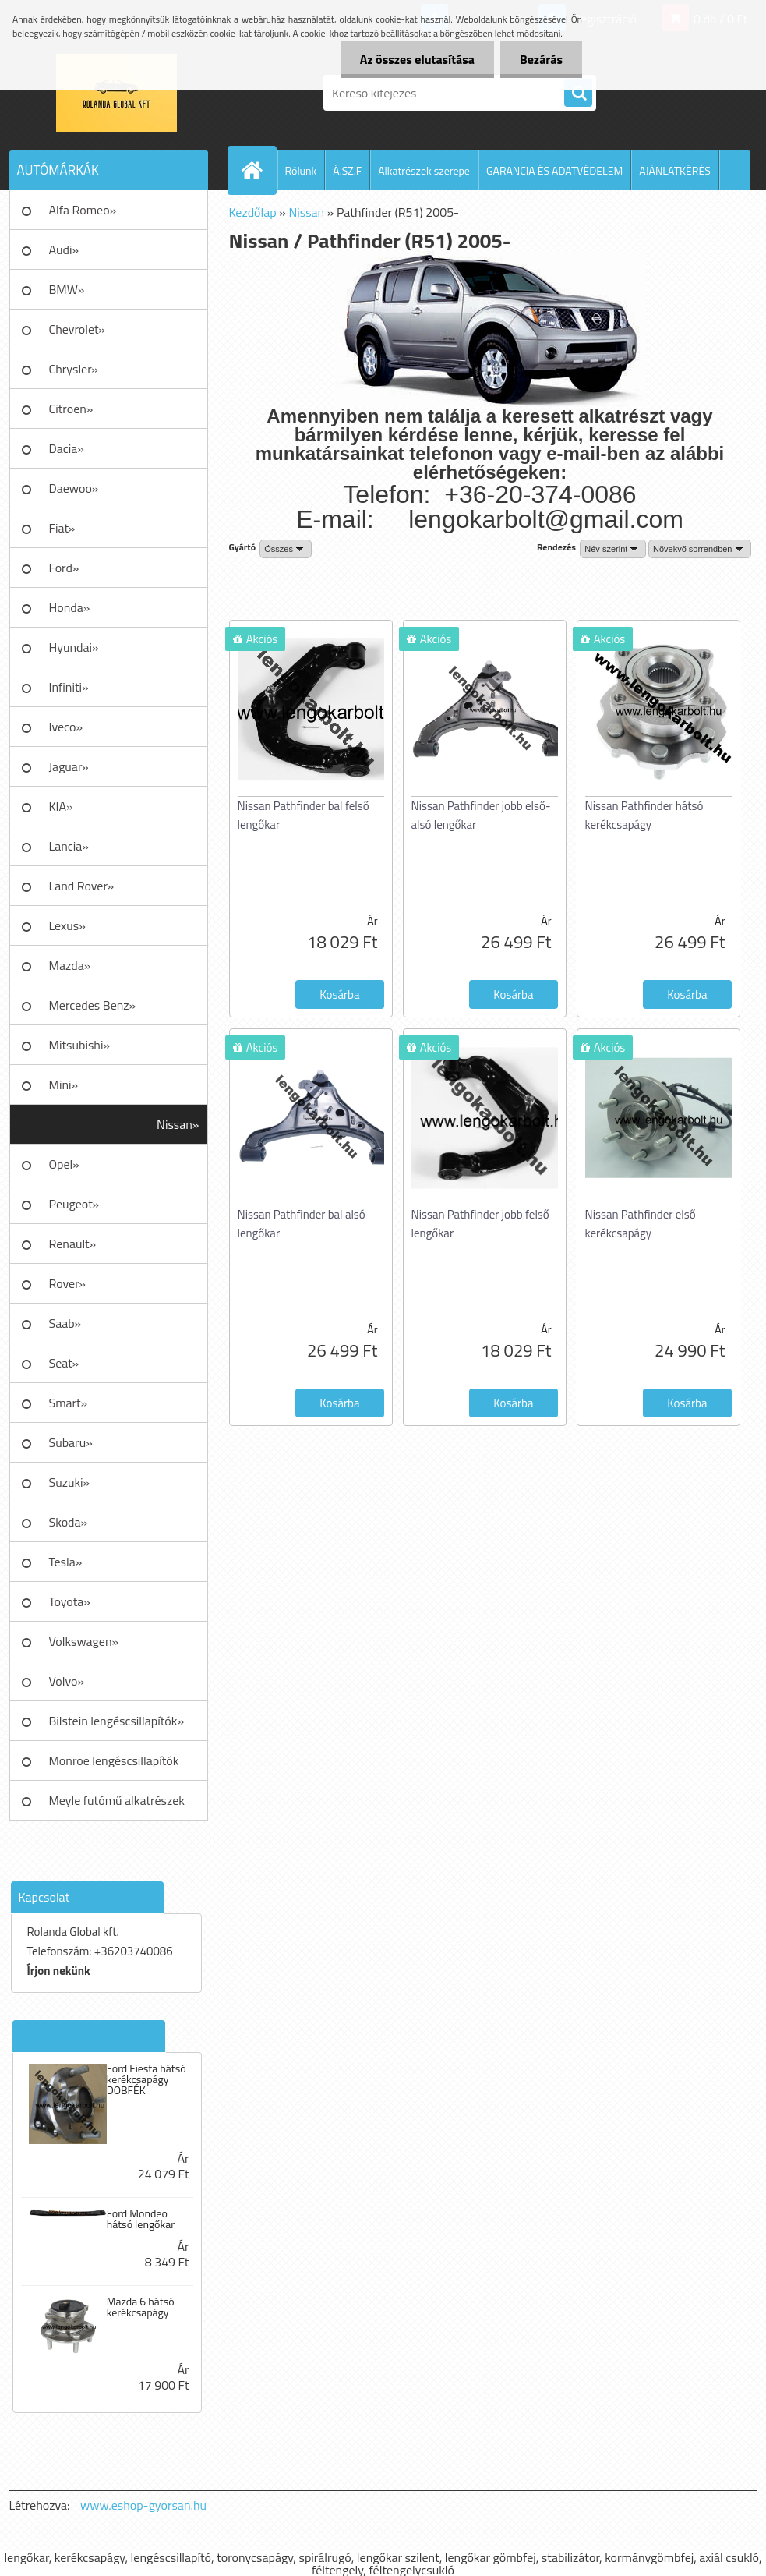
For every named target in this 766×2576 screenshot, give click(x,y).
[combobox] (613, 549)
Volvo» (67, 1681)
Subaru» (71, 1442)
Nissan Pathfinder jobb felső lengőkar (480, 1223)
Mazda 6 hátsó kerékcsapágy (141, 2307)
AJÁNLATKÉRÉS (675, 170)
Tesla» (66, 1561)
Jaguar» (69, 766)
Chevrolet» (77, 329)
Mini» (64, 1084)
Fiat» (62, 527)
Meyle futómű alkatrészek (117, 1800)
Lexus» (67, 925)
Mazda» (70, 965)
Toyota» (69, 1601)
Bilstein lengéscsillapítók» (117, 1720)
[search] (578, 93)
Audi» (64, 249)
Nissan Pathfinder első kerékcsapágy (640, 1223)
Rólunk (301, 170)
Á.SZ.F (347, 170)
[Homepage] (259, 169)
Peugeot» (74, 1203)
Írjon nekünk (58, 1971)
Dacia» (66, 448)
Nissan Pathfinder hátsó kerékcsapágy (644, 815)
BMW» (67, 289)
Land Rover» (82, 885)
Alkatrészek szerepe (424, 170)
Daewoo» (74, 488)
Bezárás (541, 59)
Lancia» (69, 846)
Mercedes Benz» (92, 1005)
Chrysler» (73, 368)
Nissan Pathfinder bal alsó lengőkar (301, 1223)
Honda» (69, 607)
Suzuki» (69, 1482)
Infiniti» (69, 687)
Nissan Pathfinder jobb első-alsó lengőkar (481, 815)
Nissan (306, 212)
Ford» (64, 567)
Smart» (68, 1402)
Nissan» (178, 1124)
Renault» (73, 1243)
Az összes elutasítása (417, 59)
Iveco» (66, 726)
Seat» (64, 1362)
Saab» (65, 1323)
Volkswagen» (84, 1641)
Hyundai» (74, 647)
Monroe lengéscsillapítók (114, 1760)
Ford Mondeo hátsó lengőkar (141, 2219)
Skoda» (68, 1522)
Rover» (67, 1283)
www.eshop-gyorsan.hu (143, 2505)
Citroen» (71, 408)
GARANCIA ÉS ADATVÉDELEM (554, 170)
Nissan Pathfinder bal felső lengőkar (303, 815)
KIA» (61, 806)
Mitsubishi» (80, 1044)
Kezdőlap (253, 212)
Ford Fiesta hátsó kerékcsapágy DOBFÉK (146, 2079)
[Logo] (116, 93)
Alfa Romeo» (83, 209)
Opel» (64, 1164)
